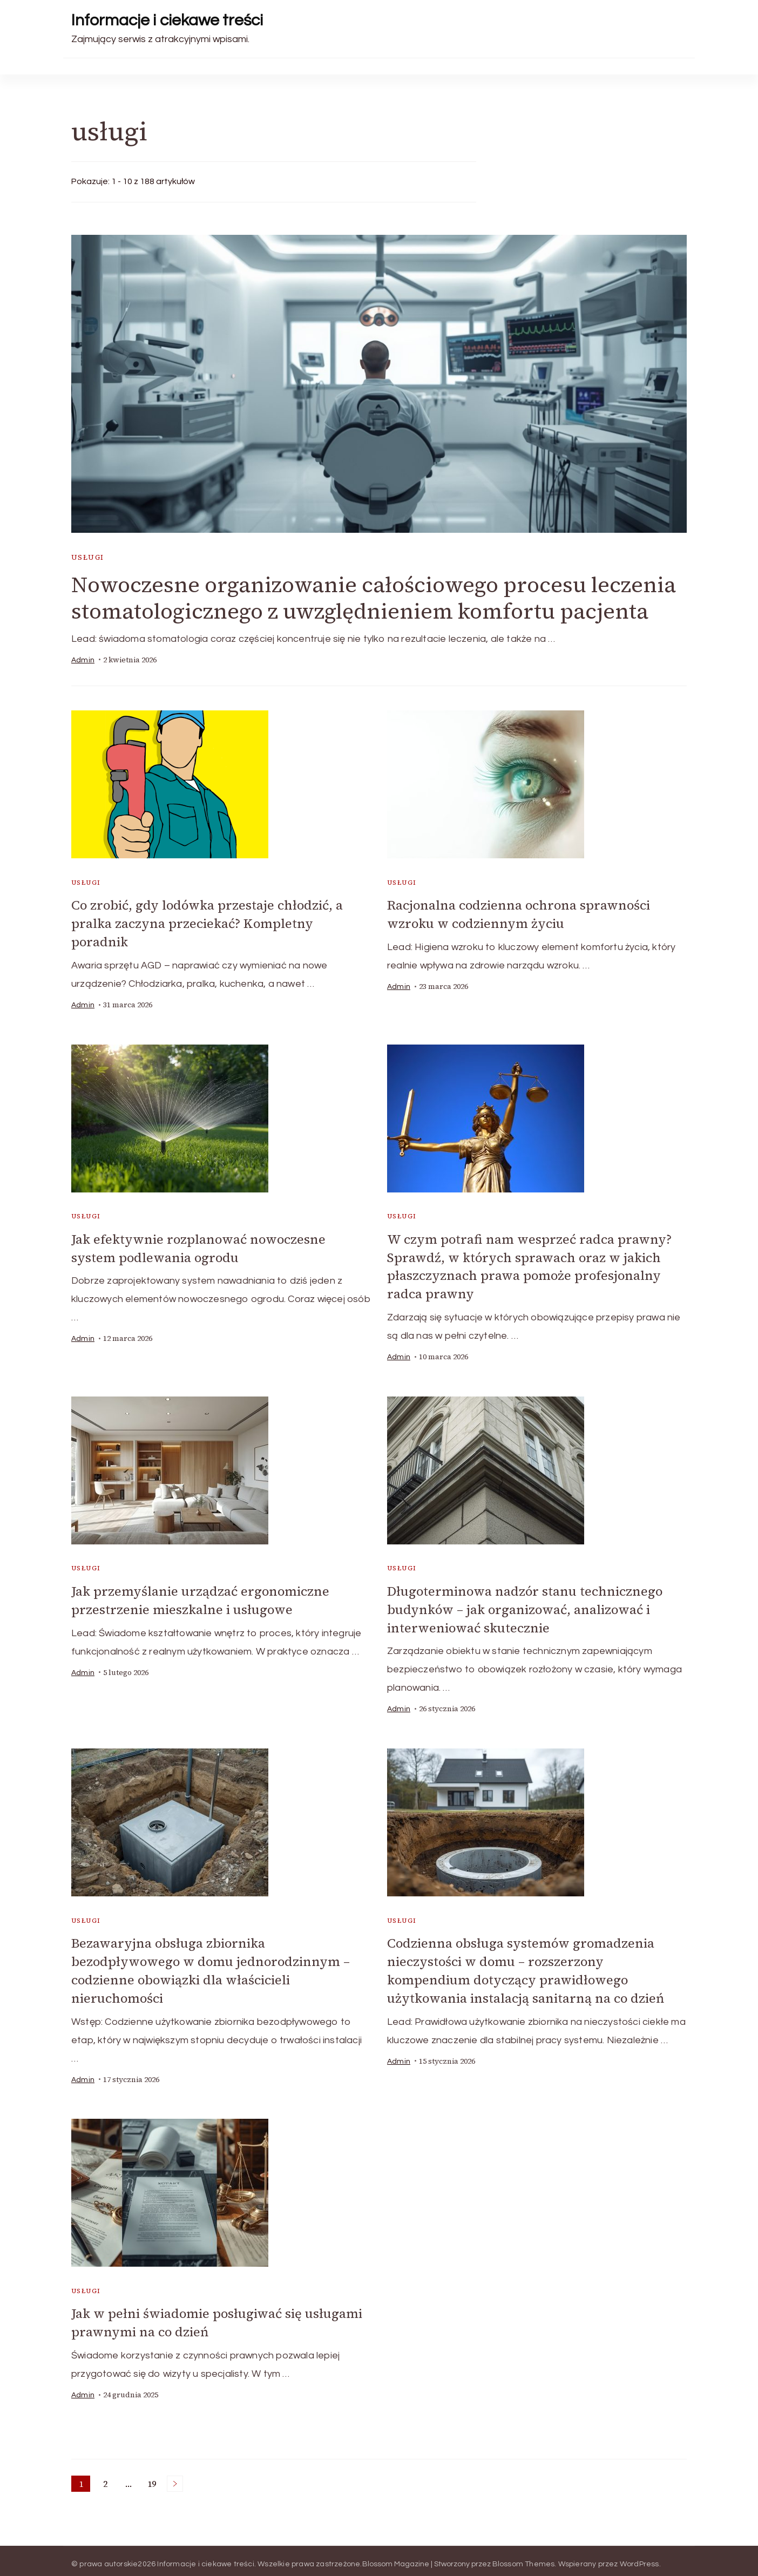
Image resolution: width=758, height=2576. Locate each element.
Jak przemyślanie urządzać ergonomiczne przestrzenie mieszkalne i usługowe (201, 1597)
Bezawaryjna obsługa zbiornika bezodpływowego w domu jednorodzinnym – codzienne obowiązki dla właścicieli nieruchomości (212, 1966)
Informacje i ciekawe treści (167, 20)
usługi (87, 557)
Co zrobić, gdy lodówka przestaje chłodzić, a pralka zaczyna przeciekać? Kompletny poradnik (208, 923)
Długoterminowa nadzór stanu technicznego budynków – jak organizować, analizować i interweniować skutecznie (526, 1606)
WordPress (639, 2557)
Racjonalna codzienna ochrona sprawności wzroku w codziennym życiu (520, 914)
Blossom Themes (523, 2557)
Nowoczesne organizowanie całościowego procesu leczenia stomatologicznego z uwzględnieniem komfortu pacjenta (374, 598)
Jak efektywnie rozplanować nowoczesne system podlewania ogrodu (200, 1247)
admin (82, 660)
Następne (175, 2477)
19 (153, 2478)
